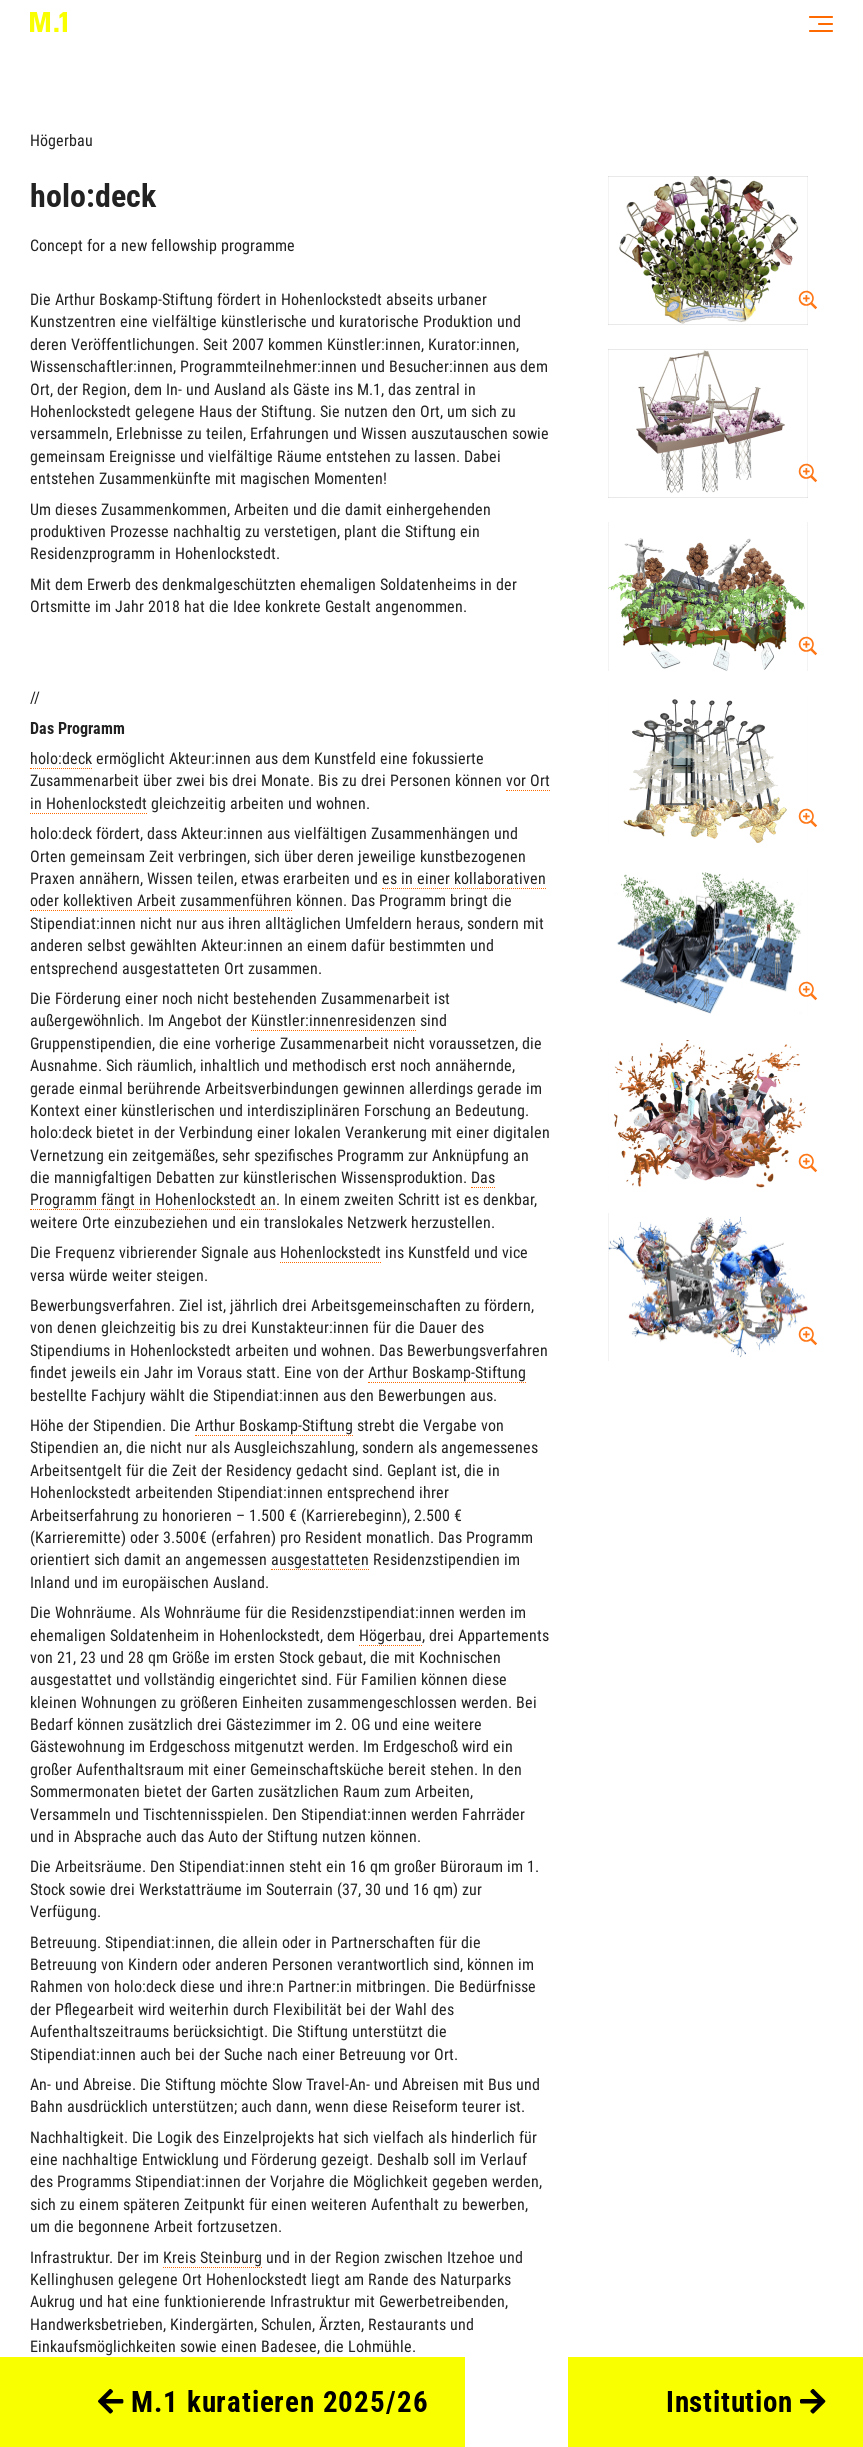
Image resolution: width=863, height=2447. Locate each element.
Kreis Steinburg (212, 2257)
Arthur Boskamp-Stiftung (447, 1372)
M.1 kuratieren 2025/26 (263, 2402)
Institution (746, 2402)
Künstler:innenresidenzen (333, 1020)
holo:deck (61, 758)
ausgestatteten (320, 1559)
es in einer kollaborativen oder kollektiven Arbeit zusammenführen (288, 889)
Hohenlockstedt (330, 1252)
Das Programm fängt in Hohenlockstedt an (262, 1188)
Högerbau (61, 140)
